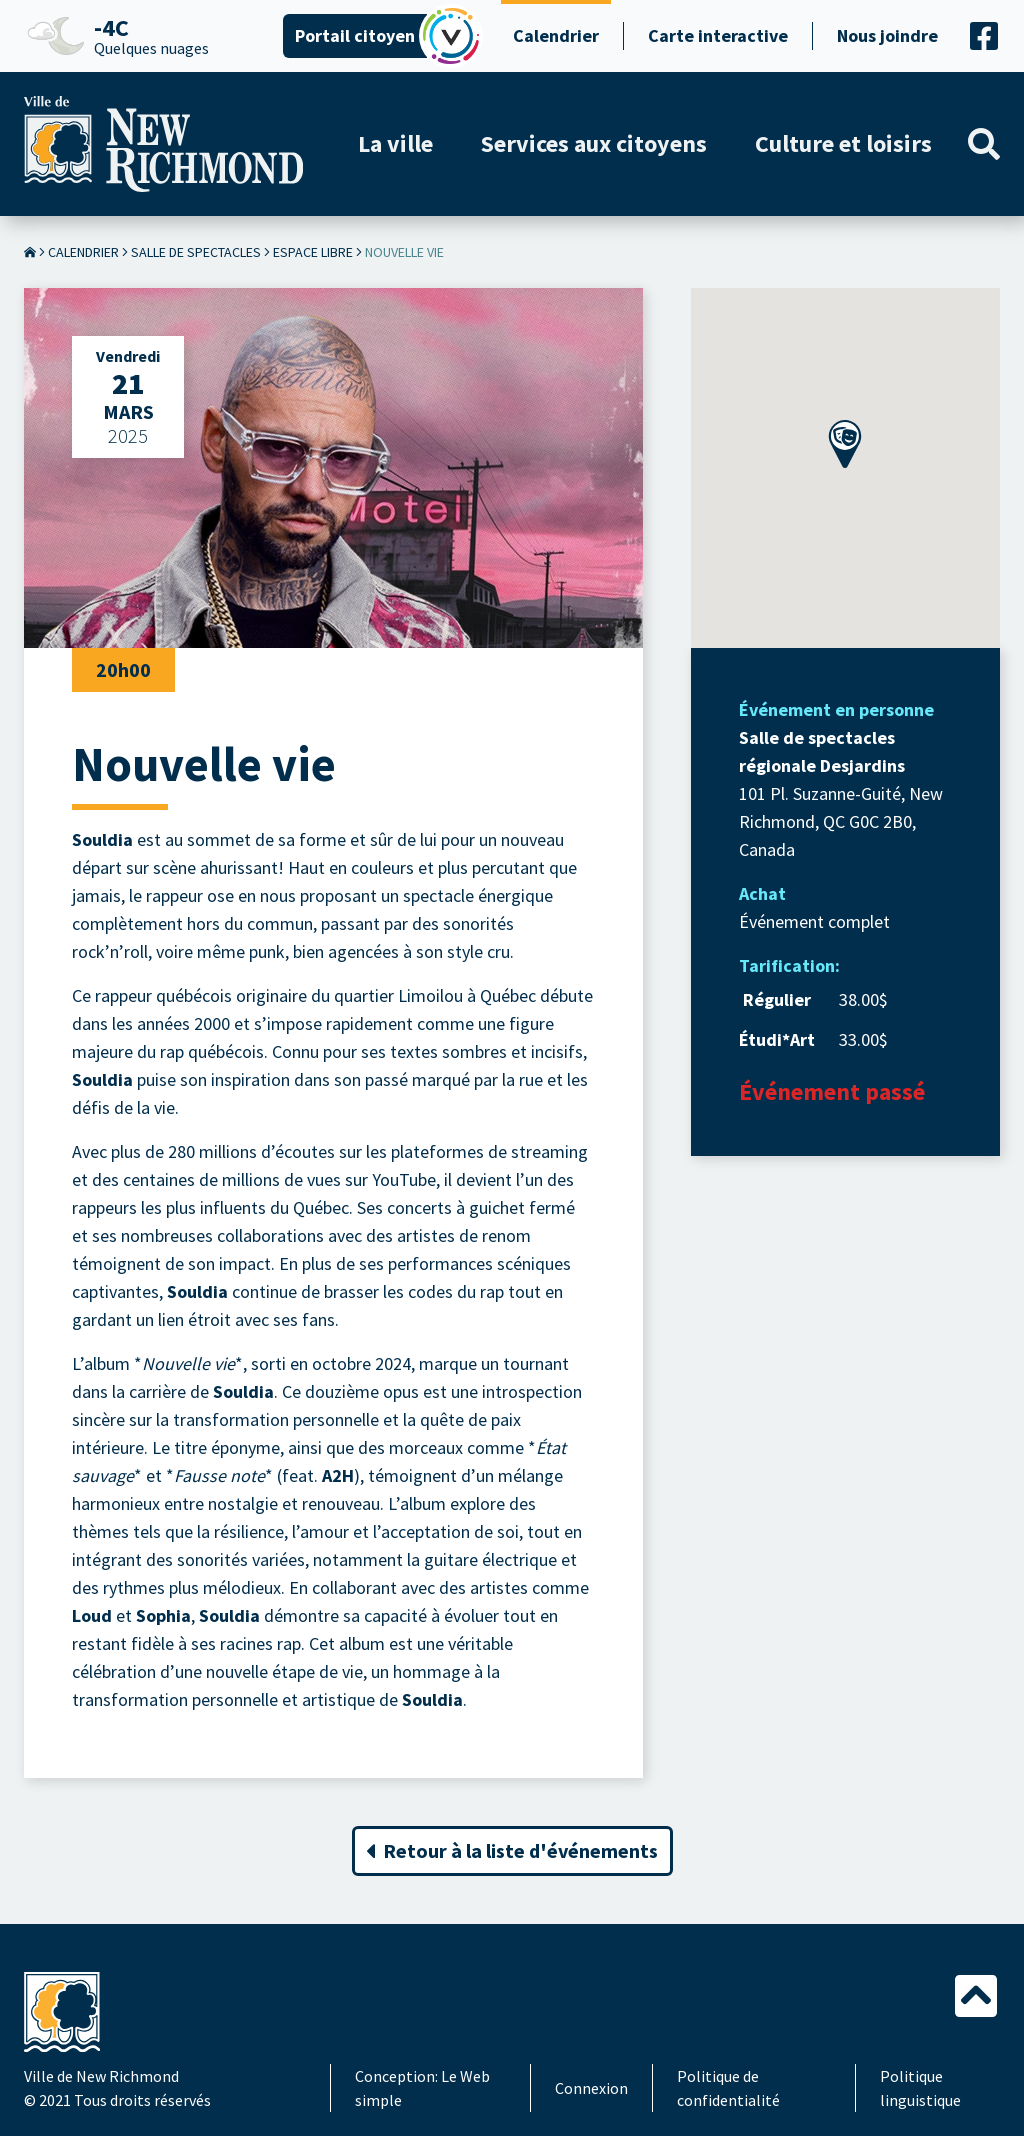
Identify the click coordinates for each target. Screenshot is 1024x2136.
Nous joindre (887, 35)
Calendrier (556, 35)
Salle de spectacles (196, 252)
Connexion (591, 2088)
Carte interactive (718, 35)
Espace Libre (313, 252)
